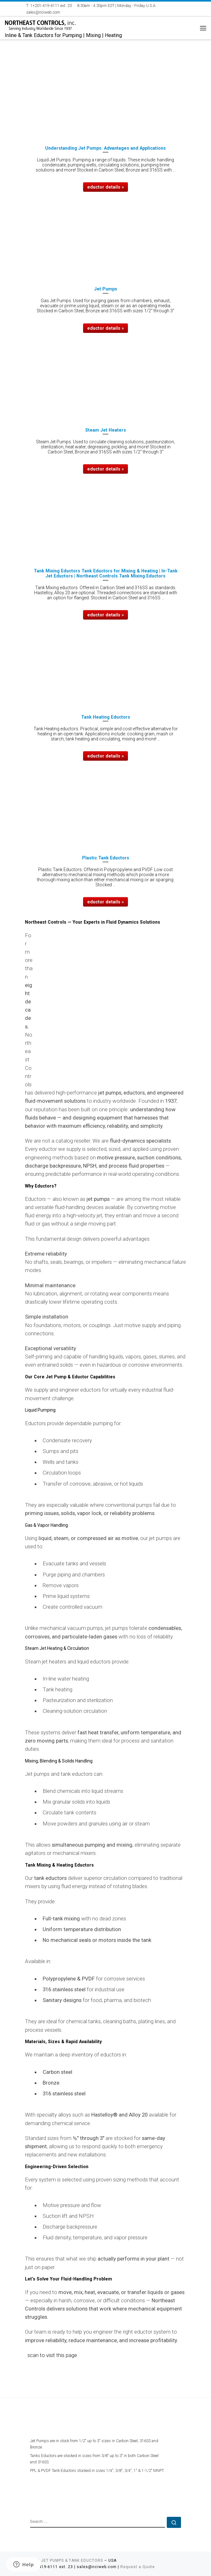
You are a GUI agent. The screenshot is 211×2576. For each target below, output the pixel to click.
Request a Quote (137, 2567)
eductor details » (105, 187)
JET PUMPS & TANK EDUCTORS (72, 2560)
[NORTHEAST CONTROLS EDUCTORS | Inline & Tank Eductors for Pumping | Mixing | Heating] (40, 24)
